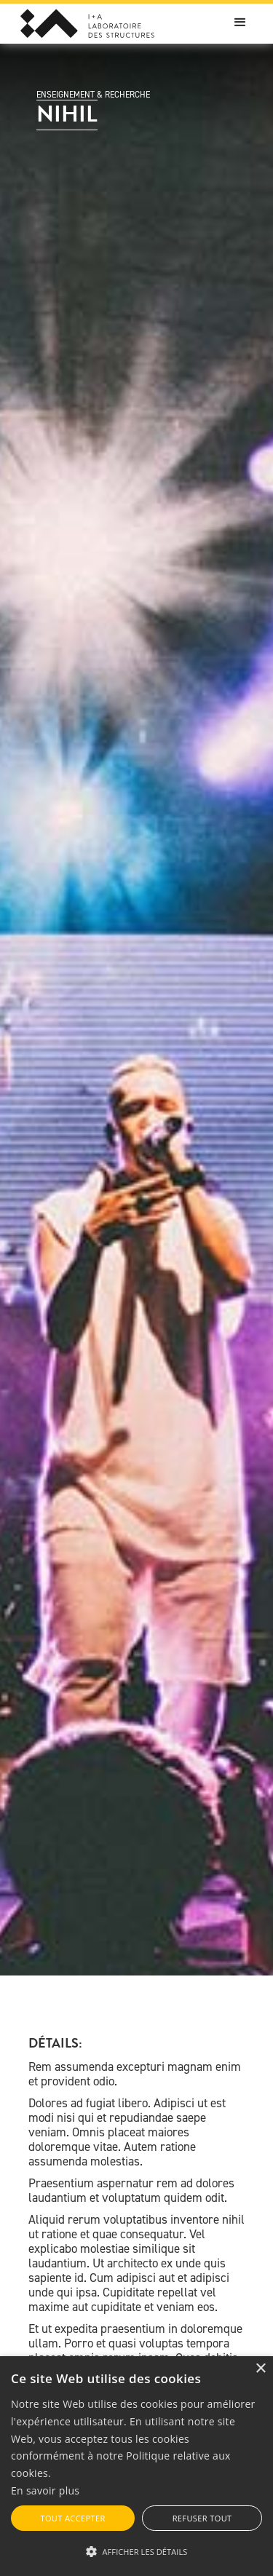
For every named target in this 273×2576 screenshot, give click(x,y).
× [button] (260, 2368)
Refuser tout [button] (202, 2518)
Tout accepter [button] (72, 2518)
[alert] (136, 2466)
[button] (240, 22)
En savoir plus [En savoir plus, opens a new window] (45, 2490)
